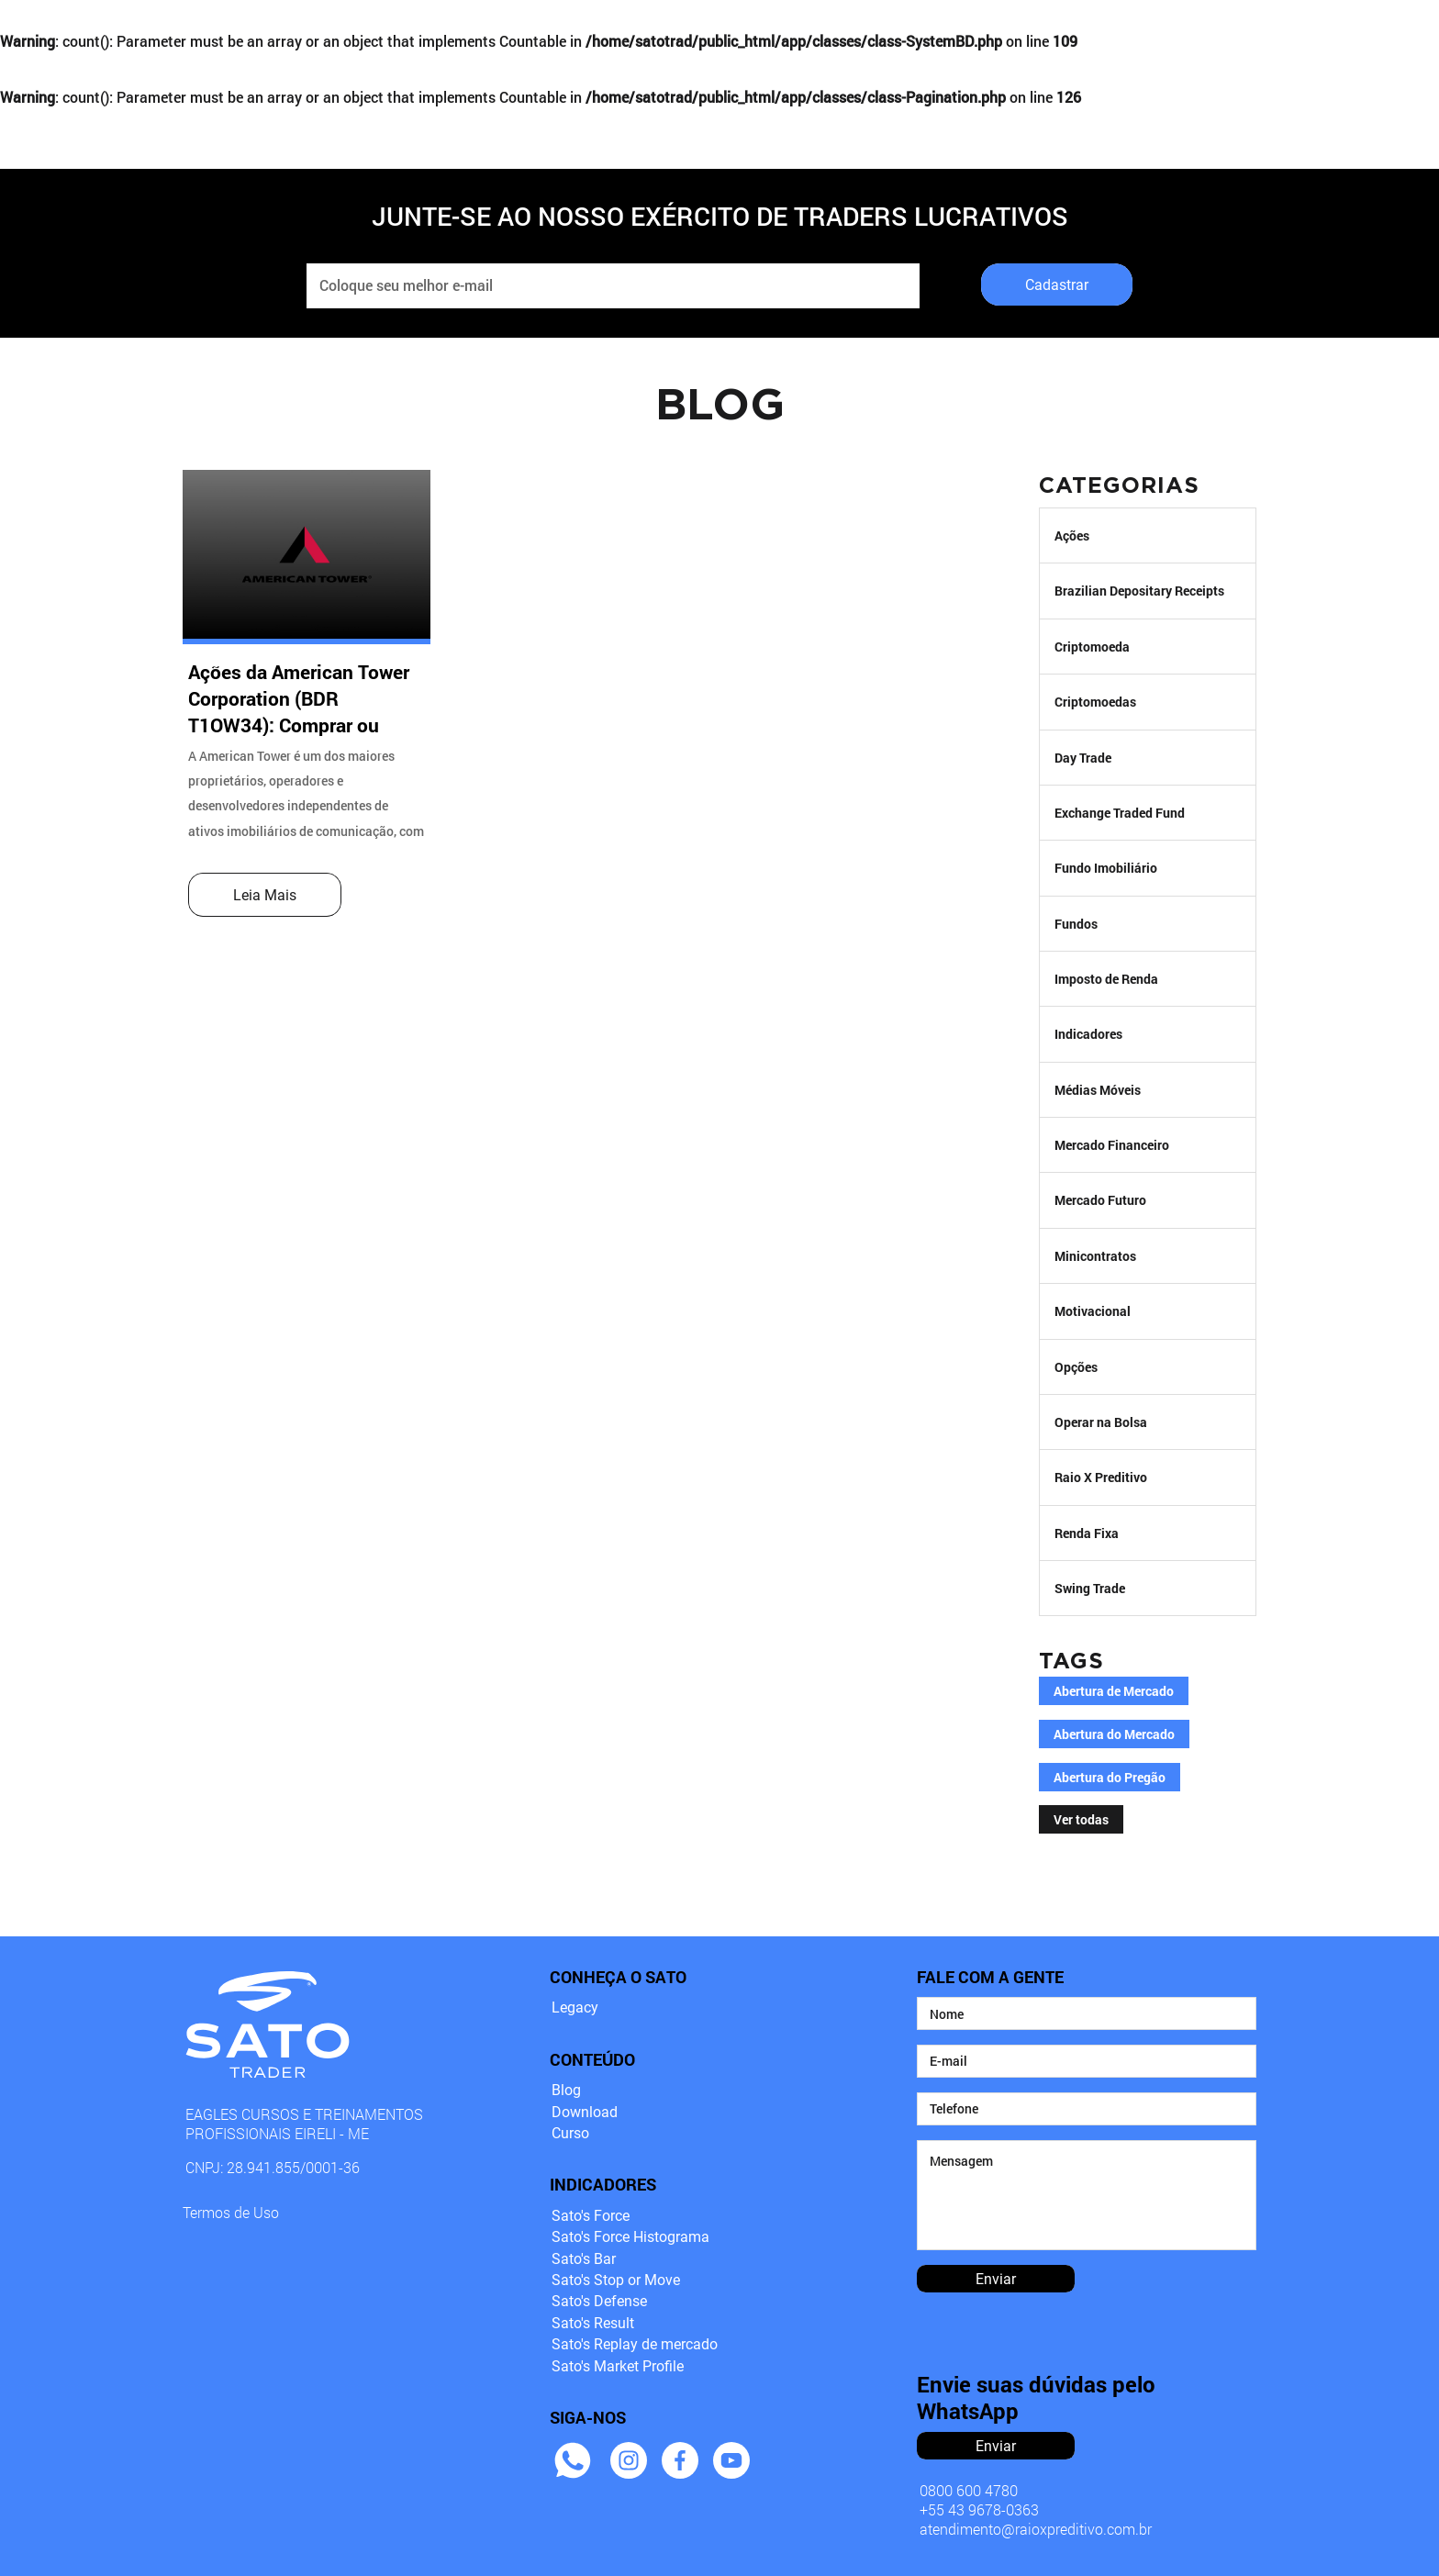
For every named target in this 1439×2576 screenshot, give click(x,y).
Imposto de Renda (1106, 978)
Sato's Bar (584, 2259)
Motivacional (1092, 1311)
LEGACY (419, 29)
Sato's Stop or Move (616, 2280)
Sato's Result (593, 2323)
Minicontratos (1095, 1256)
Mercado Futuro (1100, 1200)
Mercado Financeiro (1111, 1145)
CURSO (723, 29)
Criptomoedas (1095, 701)
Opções (1076, 1367)
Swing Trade (1089, 1588)
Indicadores (1088, 1034)
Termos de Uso (231, 2212)
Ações (1071, 535)
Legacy (575, 2007)
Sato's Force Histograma (630, 2237)
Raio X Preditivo (1100, 1477)
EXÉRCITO (852, 29)
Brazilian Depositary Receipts (1139, 590)
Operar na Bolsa (1100, 1422)
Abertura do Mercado (1114, 1734)
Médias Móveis (1097, 1089)
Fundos (1076, 923)
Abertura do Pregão (1110, 1777)
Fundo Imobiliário (1105, 867)
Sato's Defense (599, 2301)
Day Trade (1082, 757)
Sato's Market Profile (618, 2366)
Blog (566, 2090)
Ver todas (1081, 1820)
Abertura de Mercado (1114, 1691)
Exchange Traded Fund (1119, 812)
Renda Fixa (1086, 1533)
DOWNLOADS (1112, 29)
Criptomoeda (1092, 646)
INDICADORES (576, 29)
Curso (570, 2133)
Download (585, 2112)
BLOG (976, 29)
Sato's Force (591, 2216)
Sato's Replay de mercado (635, 2344)
